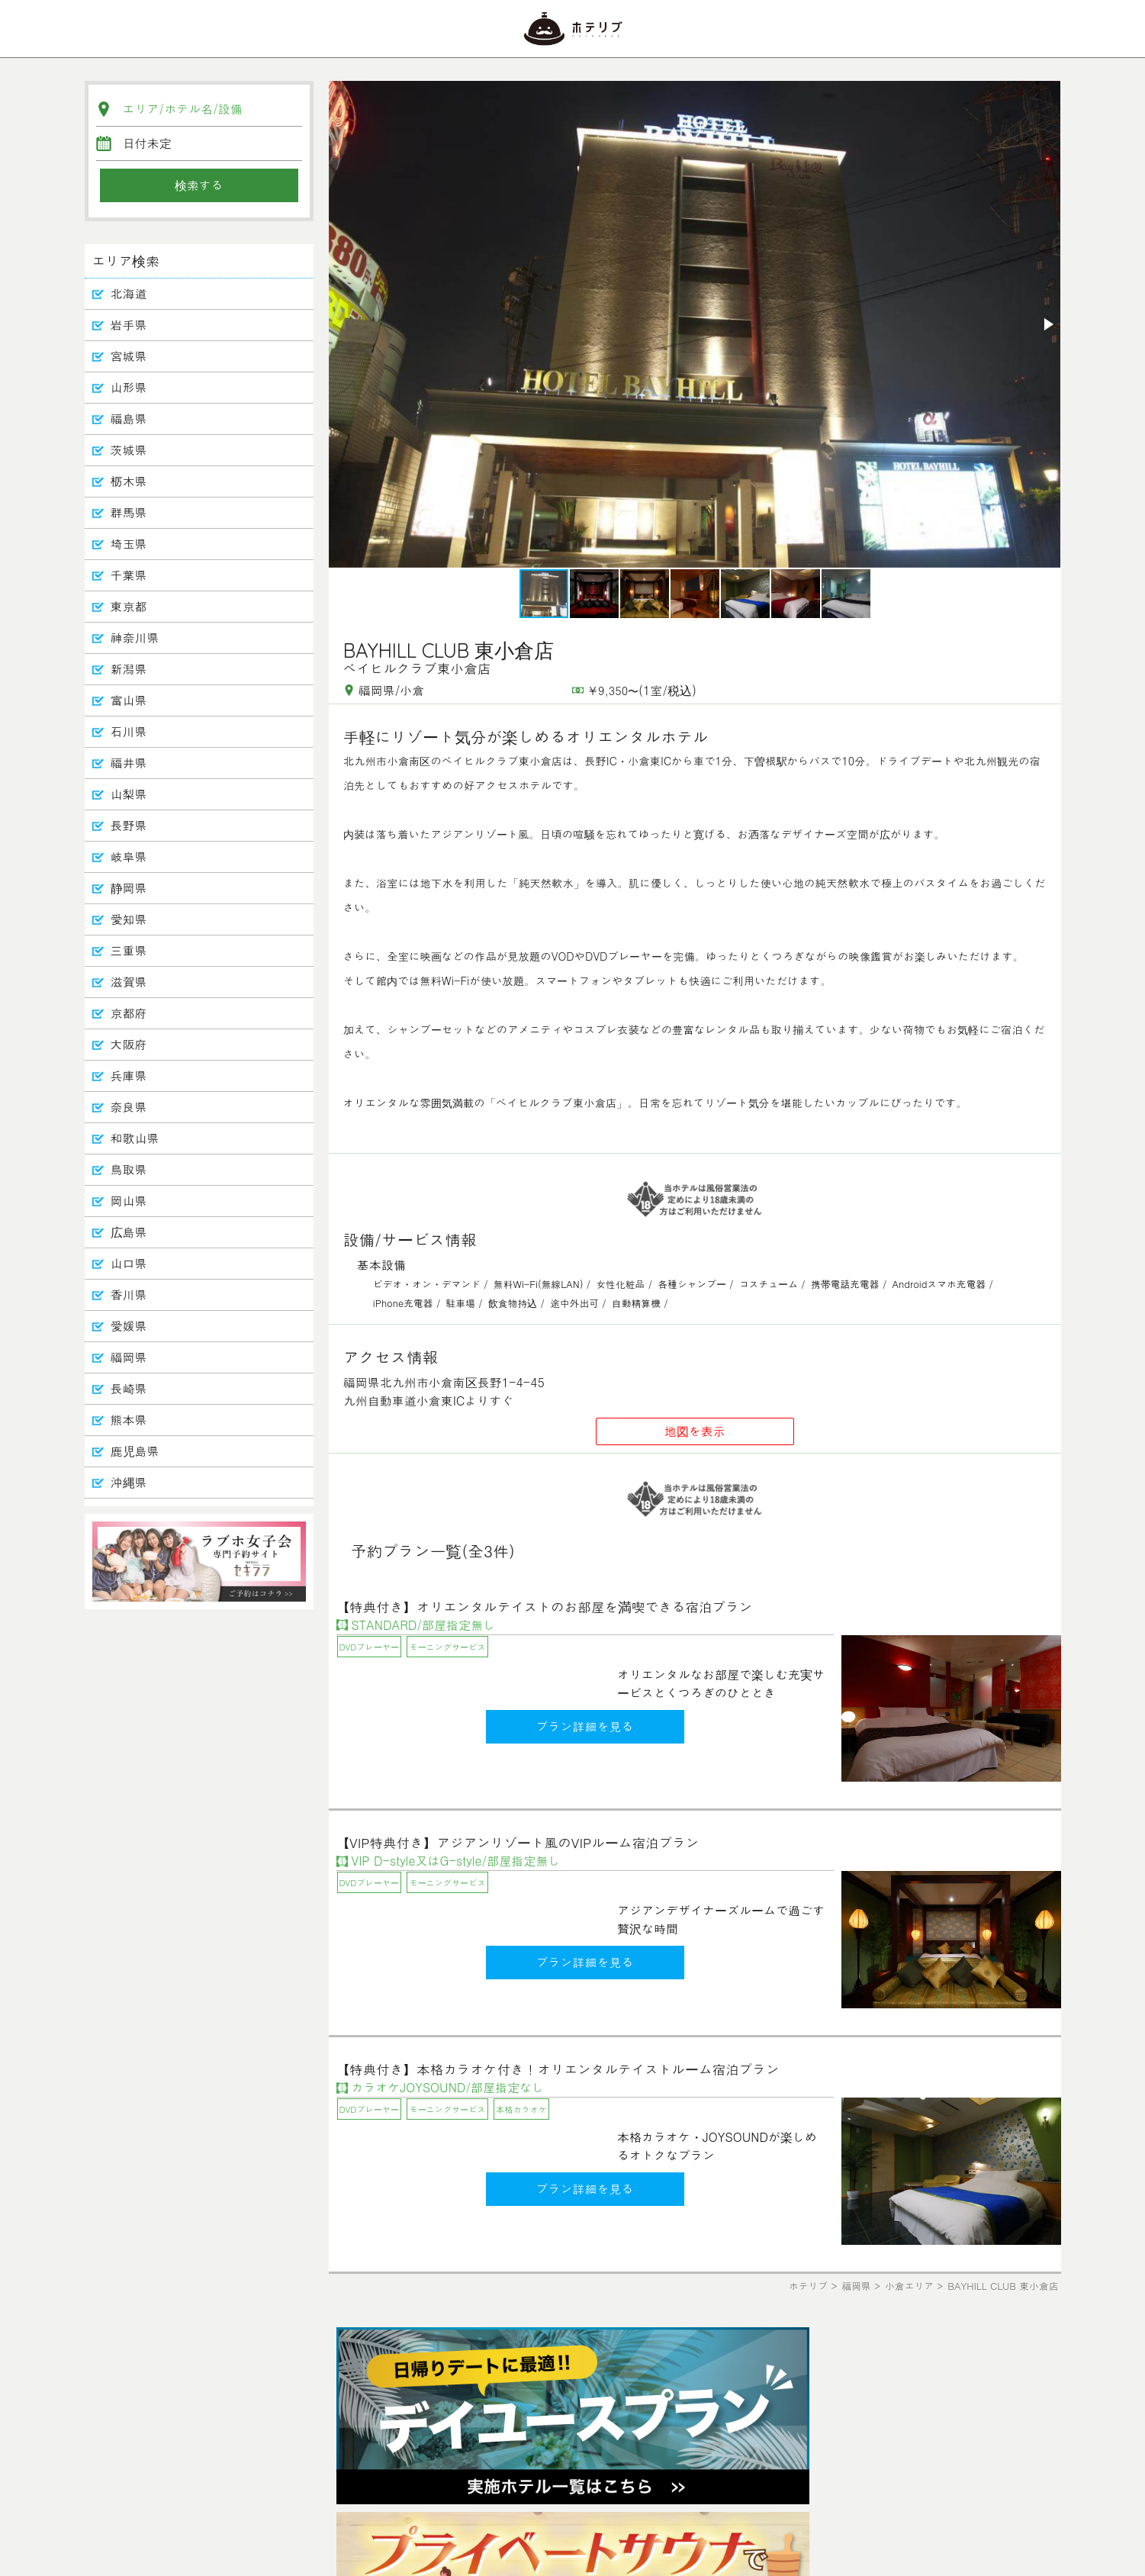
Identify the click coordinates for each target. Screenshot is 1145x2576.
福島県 (129, 418)
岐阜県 (129, 856)
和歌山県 (135, 1138)
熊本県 (129, 1419)
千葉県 (129, 575)
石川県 (129, 731)
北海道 (129, 293)
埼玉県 (129, 543)
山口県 (129, 1263)
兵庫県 (129, 1075)
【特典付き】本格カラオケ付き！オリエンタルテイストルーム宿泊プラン (558, 2069)
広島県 (129, 1232)
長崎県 (129, 1388)
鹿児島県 (135, 1451)
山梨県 (129, 794)
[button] (1047, 324)
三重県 (129, 950)
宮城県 (129, 356)
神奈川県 (135, 637)
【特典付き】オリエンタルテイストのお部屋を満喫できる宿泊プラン (544, 1606)
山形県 (129, 387)
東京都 (129, 606)
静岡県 (129, 888)
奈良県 (129, 1107)
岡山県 (129, 1200)
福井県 (129, 762)
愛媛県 (129, 1326)
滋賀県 (129, 981)
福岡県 (129, 1357)
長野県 (129, 825)
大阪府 (129, 1044)
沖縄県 (129, 1482)
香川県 (129, 1294)
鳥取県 (129, 1169)
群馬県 (129, 512)
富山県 (129, 700)
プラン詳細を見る (585, 1726)
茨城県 (129, 450)
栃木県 (129, 481)
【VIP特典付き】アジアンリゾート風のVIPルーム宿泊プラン (518, 1842)
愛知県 (129, 919)
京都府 (129, 1013)
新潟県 (129, 669)
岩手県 (129, 324)
